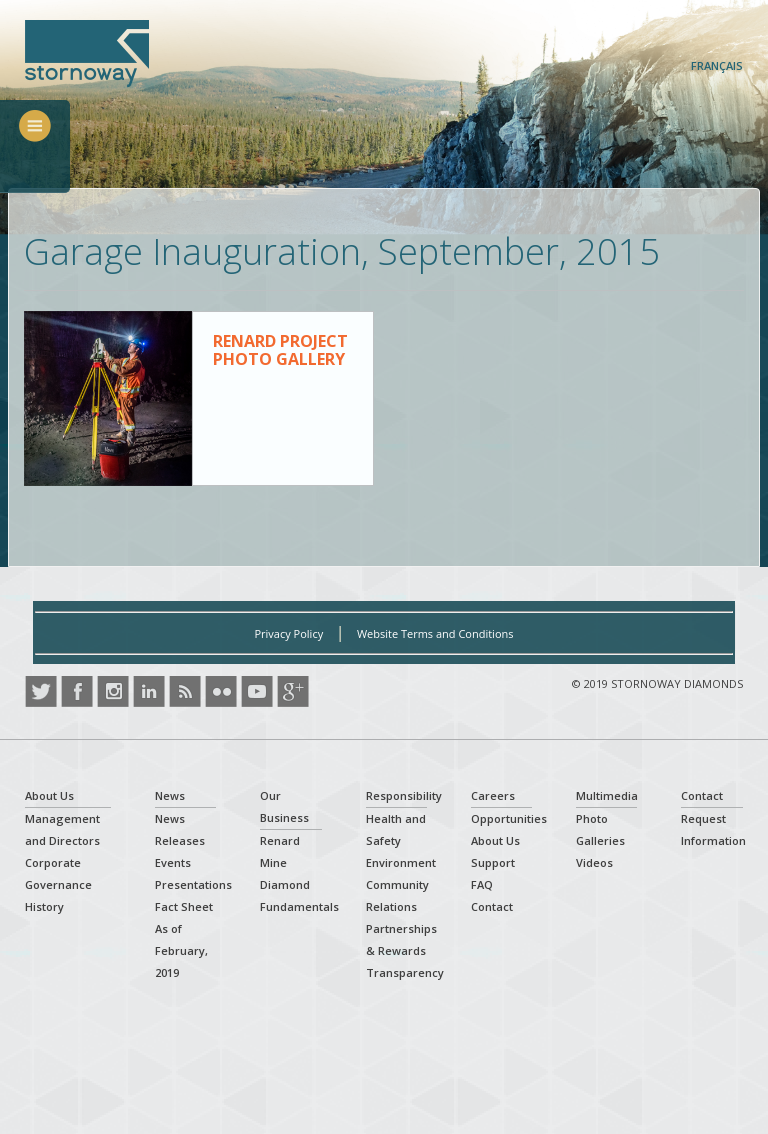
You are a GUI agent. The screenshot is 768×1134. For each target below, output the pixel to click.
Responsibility (404, 795)
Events (173, 862)
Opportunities (509, 818)
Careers (493, 795)
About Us (49, 795)
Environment (401, 862)
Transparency (405, 972)
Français (717, 65)
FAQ (482, 884)
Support (493, 862)
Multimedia (607, 795)
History (44, 906)
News (170, 795)
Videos (594, 862)
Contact (492, 906)
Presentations (193, 884)
